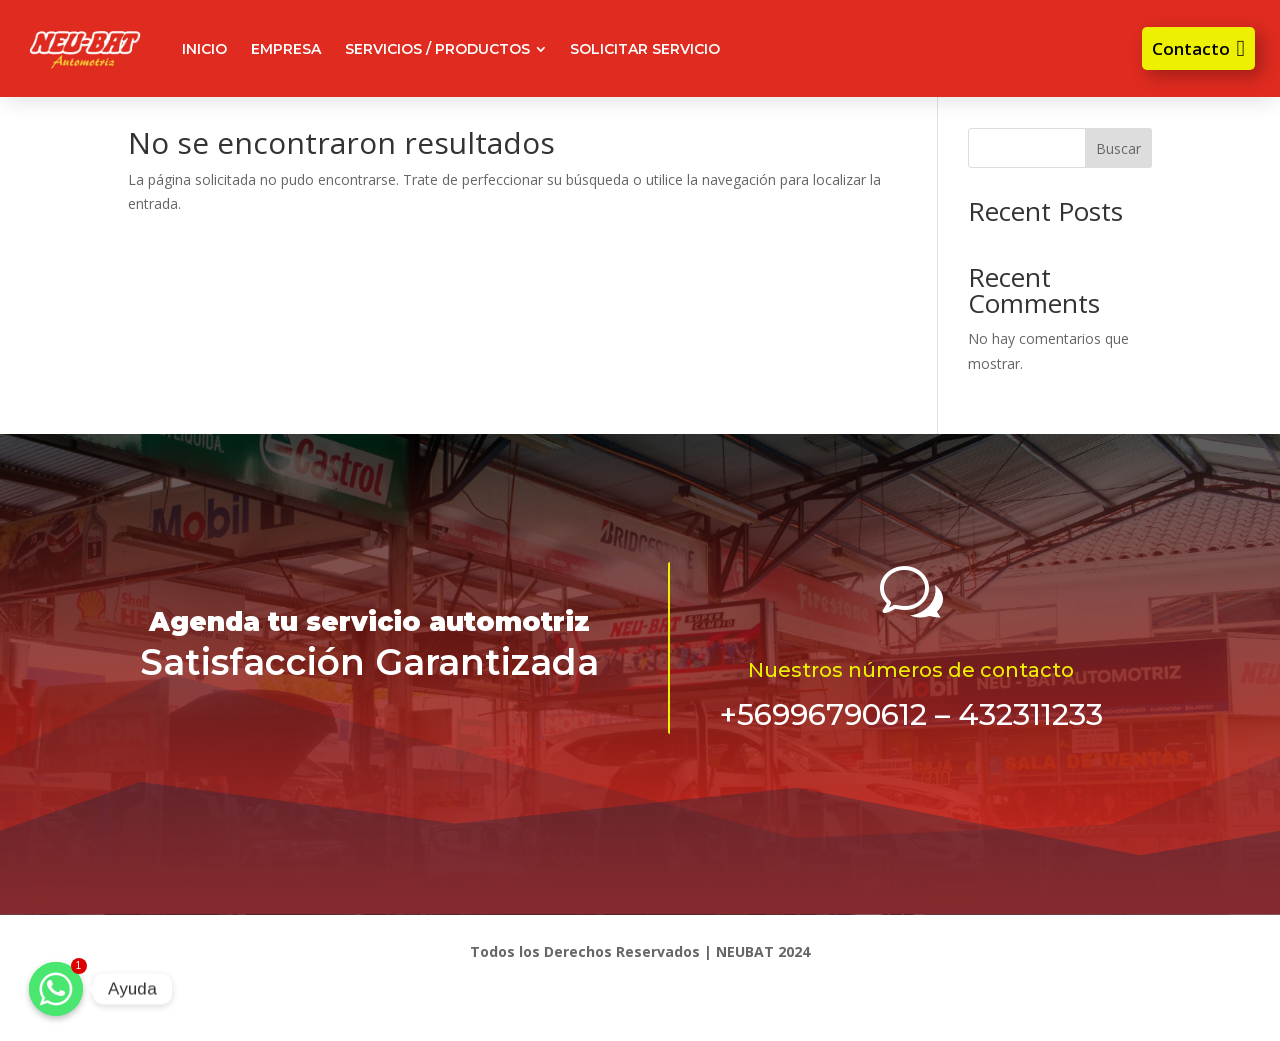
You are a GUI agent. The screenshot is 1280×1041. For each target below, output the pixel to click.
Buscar (1118, 148)
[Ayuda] (56, 989)
